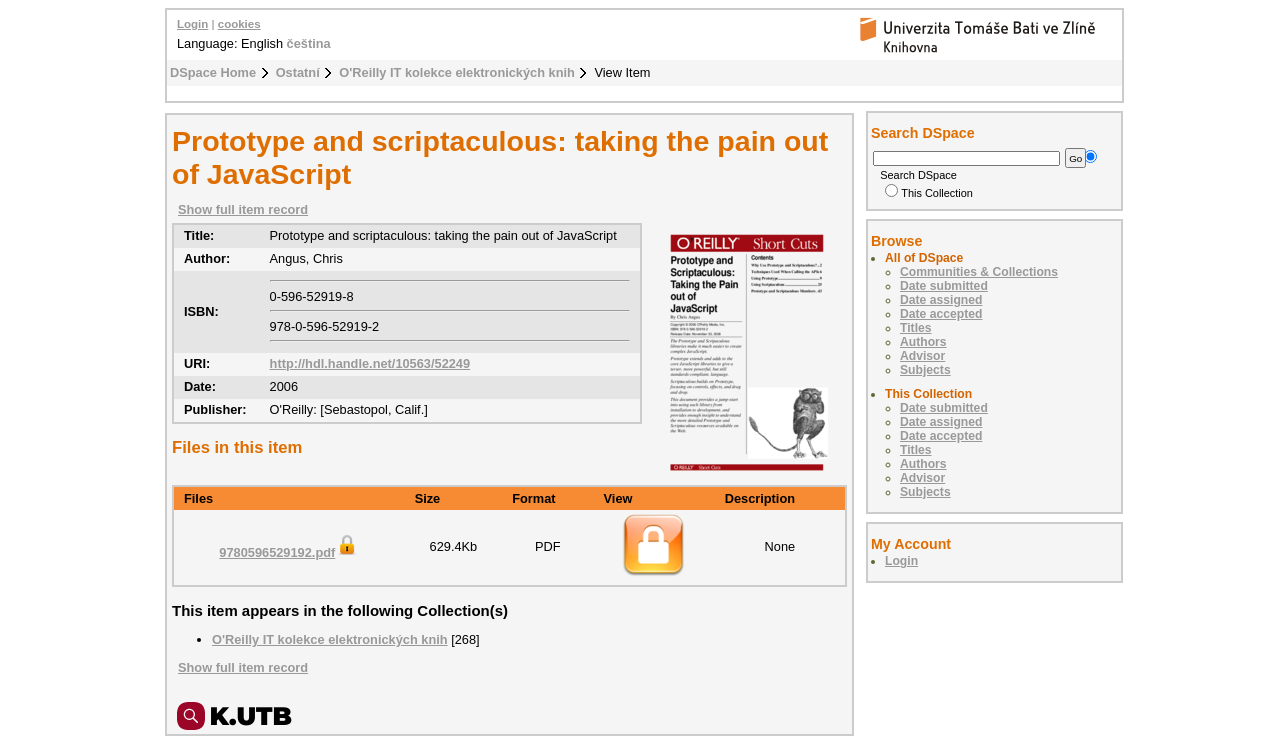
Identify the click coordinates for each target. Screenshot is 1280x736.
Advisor (922, 356)
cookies (239, 24)
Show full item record (243, 209)
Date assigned (941, 300)
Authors (923, 342)
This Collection (929, 193)
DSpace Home (213, 72)
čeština (309, 43)
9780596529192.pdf (289, 552)
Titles (916, 328)
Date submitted (944, 286)
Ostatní (298, 72)
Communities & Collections (979, 272)
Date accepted (941, 314)
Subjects (925, 370)
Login (192, 24)
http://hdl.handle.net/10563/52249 (370, 363)
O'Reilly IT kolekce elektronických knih (457, 72)
